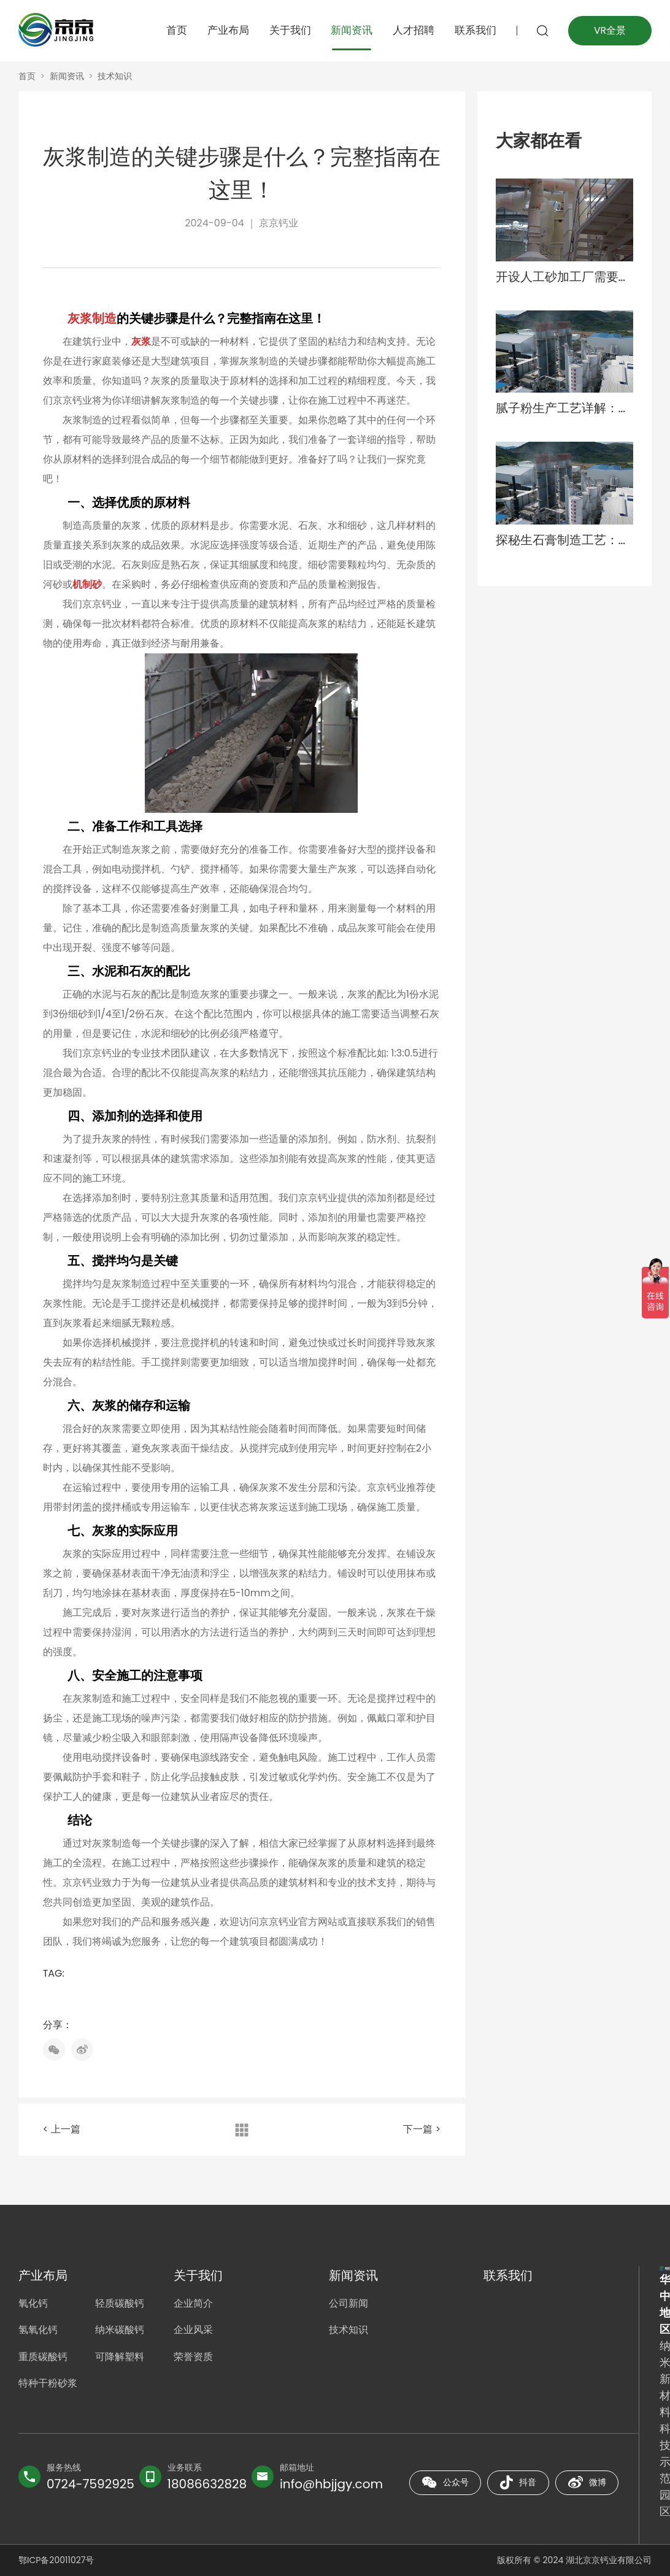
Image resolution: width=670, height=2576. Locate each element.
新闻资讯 (349, 30)
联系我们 (473, 30)
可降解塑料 (120, 2358)
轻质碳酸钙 (120, 2304)
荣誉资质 (193, 2358)
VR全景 (609, 30)
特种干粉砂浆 (47, 2385)
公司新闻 (348, 2304)
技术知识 (115, 76)
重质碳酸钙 (42, 2358)
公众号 (444, 2482)
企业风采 (193, 2331)
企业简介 (193, 2304)
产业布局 (226, 30)
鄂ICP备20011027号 (56, 2560)
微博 (587, 2482)
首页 (174, 30)
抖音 (517, 2482)
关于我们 (288, 30)
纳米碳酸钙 (120, 2331)
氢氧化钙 (38, 2331)
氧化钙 (33, 2304)
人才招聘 (411, 30)
